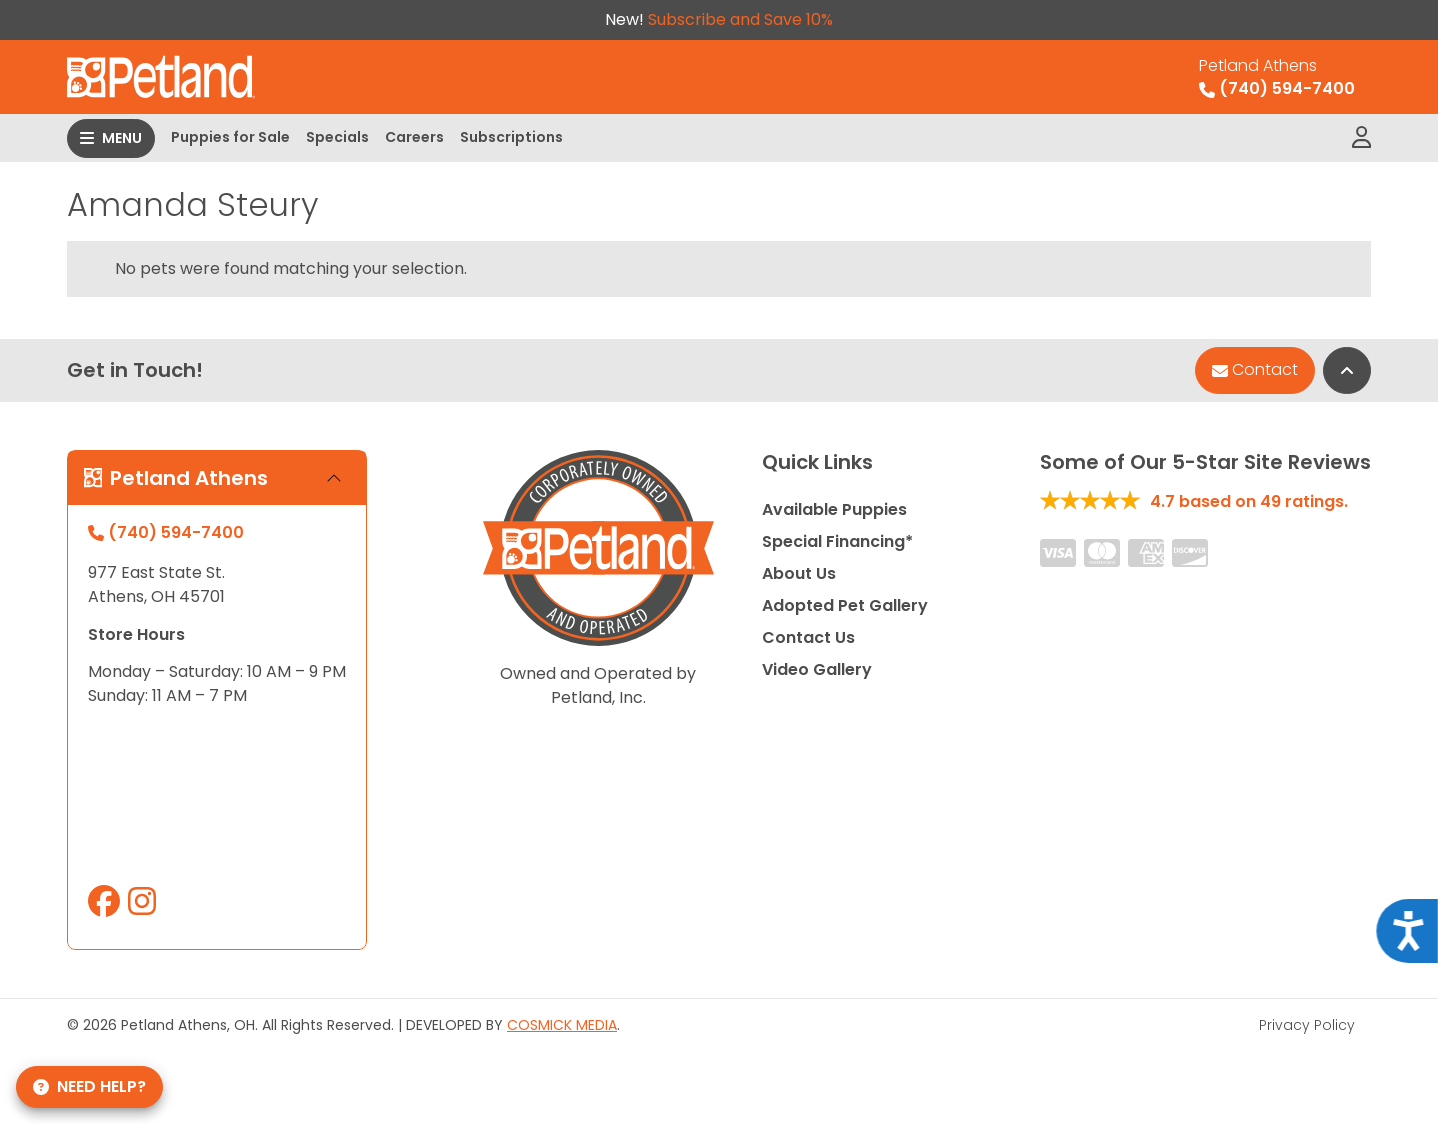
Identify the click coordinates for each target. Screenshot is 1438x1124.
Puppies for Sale (230, 137)
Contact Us (808, 637)
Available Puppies (834, 509)
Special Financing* (837, 541)
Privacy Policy (1307, 1025)
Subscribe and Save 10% (740, 19)
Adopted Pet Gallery (845, 605)
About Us (799, 573)
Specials (337, 137)
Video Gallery (817, 669)
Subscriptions (511, 137)
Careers (414, 137)
